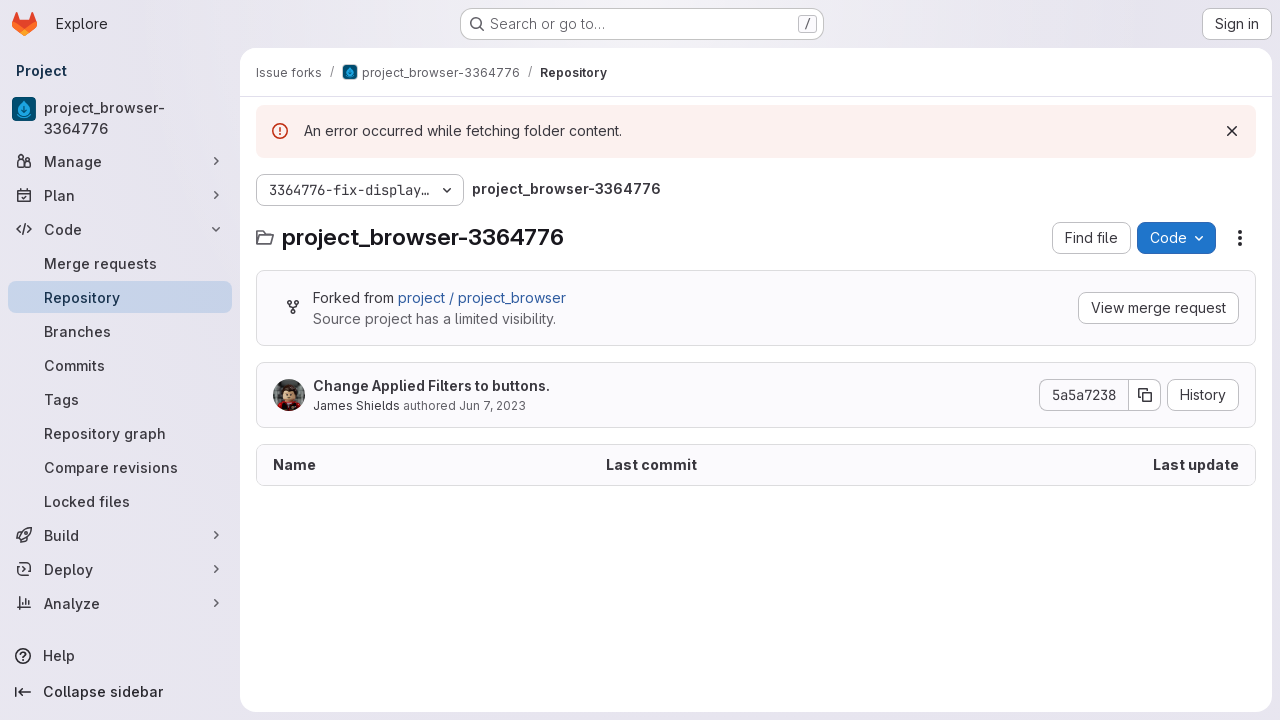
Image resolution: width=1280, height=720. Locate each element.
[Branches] (120, 331)
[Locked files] (120, 501)
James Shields (356, 405)
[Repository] (120, 297)
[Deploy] (120, 569)
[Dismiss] (1232, 131)
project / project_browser (482, 297)
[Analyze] (120, 603)
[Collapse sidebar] (120, 692)
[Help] (120, 656)
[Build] (120, 535)
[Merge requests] (120, 263)
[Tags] (120, 399)
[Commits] (120, 365)
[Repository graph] (120, 433)
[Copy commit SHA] (1145, 395)
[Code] (120, 229)
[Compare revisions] (120, 467)
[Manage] (120, 161)
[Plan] (120, 195)
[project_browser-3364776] (120, 118)
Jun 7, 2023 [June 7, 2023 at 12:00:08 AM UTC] (492, 405)
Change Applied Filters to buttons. (431, 385)
